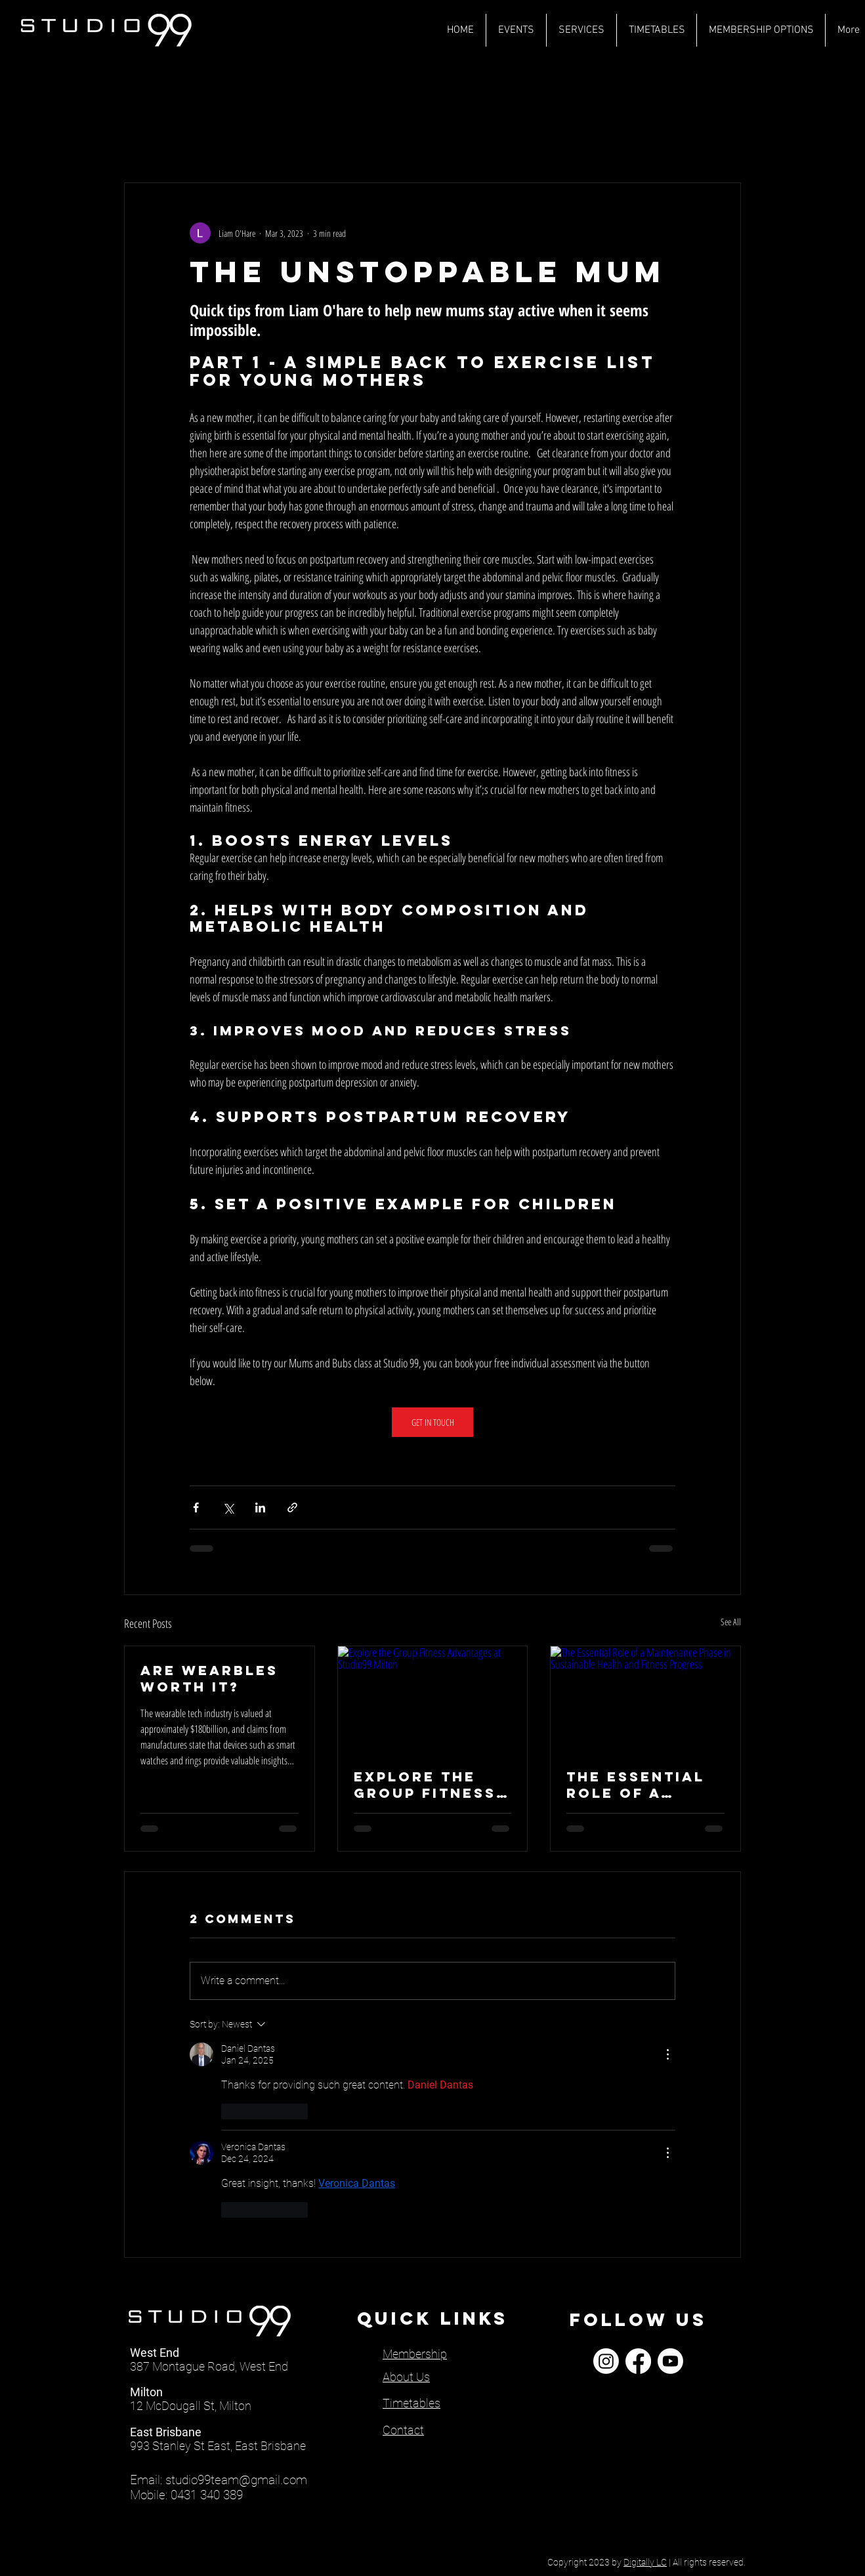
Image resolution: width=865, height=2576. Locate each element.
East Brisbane (165, 2432)
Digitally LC (645, 2562)
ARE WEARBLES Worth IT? (209, 1678)
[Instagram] (606, 2361)
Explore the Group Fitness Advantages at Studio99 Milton (426, 1784)
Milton (146, 2392)
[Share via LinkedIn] (260, 1507)
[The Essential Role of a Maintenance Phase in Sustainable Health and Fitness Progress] (645, 1699)
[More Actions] (667, 2054)
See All (731, 1621)
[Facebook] (638, 2361)
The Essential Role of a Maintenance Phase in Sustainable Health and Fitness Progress (635, 1784)
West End (154, 2352)
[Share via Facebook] (196, 1507)
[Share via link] (292, 1507)
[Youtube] (670, 2361)
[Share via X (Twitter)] (228, 1507)
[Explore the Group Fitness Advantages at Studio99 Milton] (433, 1699)
